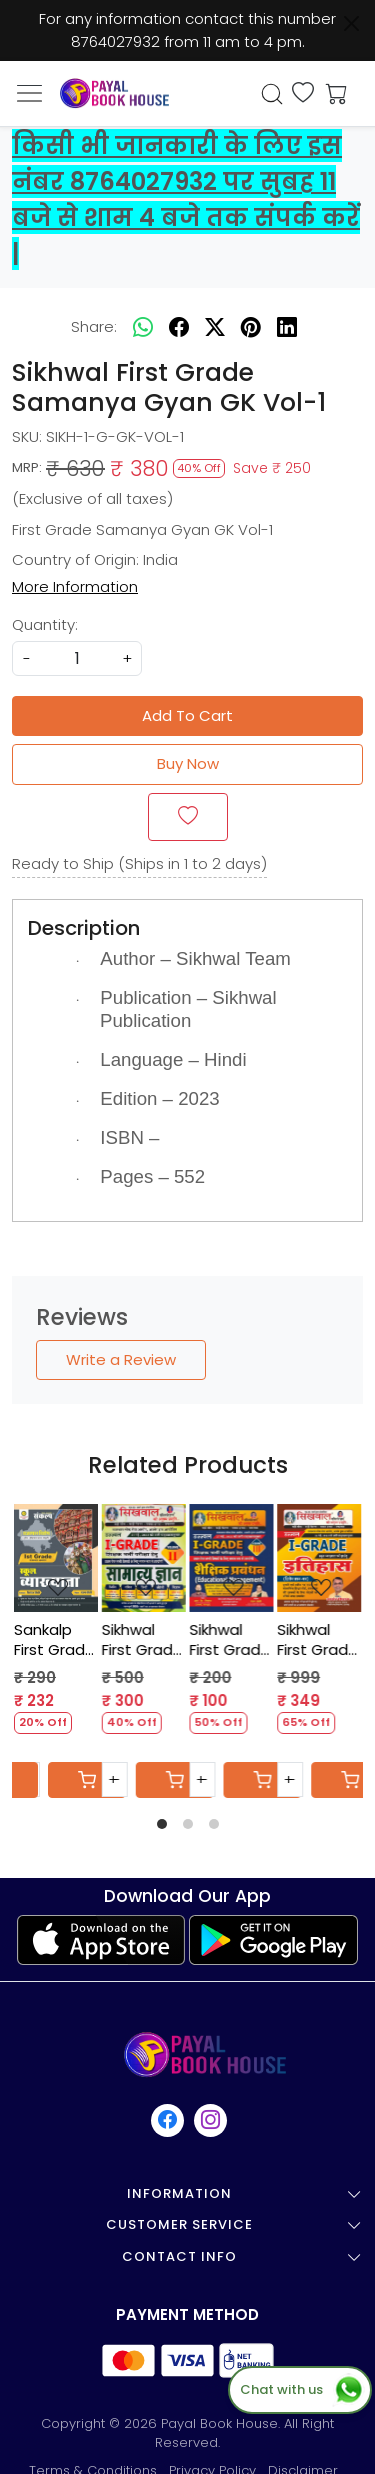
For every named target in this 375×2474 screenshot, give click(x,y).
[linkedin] (287, 327)
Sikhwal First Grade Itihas (317, 1639)
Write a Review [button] (121, 1359)
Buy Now (188, 763)
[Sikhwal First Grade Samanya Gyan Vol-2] (144, 1558)
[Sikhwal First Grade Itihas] (319, 1558)
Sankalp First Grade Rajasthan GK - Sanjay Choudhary (55, 1639)
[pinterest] (251, 327)
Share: (94, 326)
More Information (75, 586)
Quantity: (45, 624)
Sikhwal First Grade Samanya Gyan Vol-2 (143, 1639)
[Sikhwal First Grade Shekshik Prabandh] (232, 1558)
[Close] (351, 23)
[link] (271, 94)
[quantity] (77, 658)
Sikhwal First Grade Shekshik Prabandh (230, 1639)
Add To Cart (187, 715)
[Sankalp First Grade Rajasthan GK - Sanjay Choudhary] (56, 1558)
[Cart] (87, 1780)
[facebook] (179, 327)
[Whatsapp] (143, 327)
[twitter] (215, 327)
